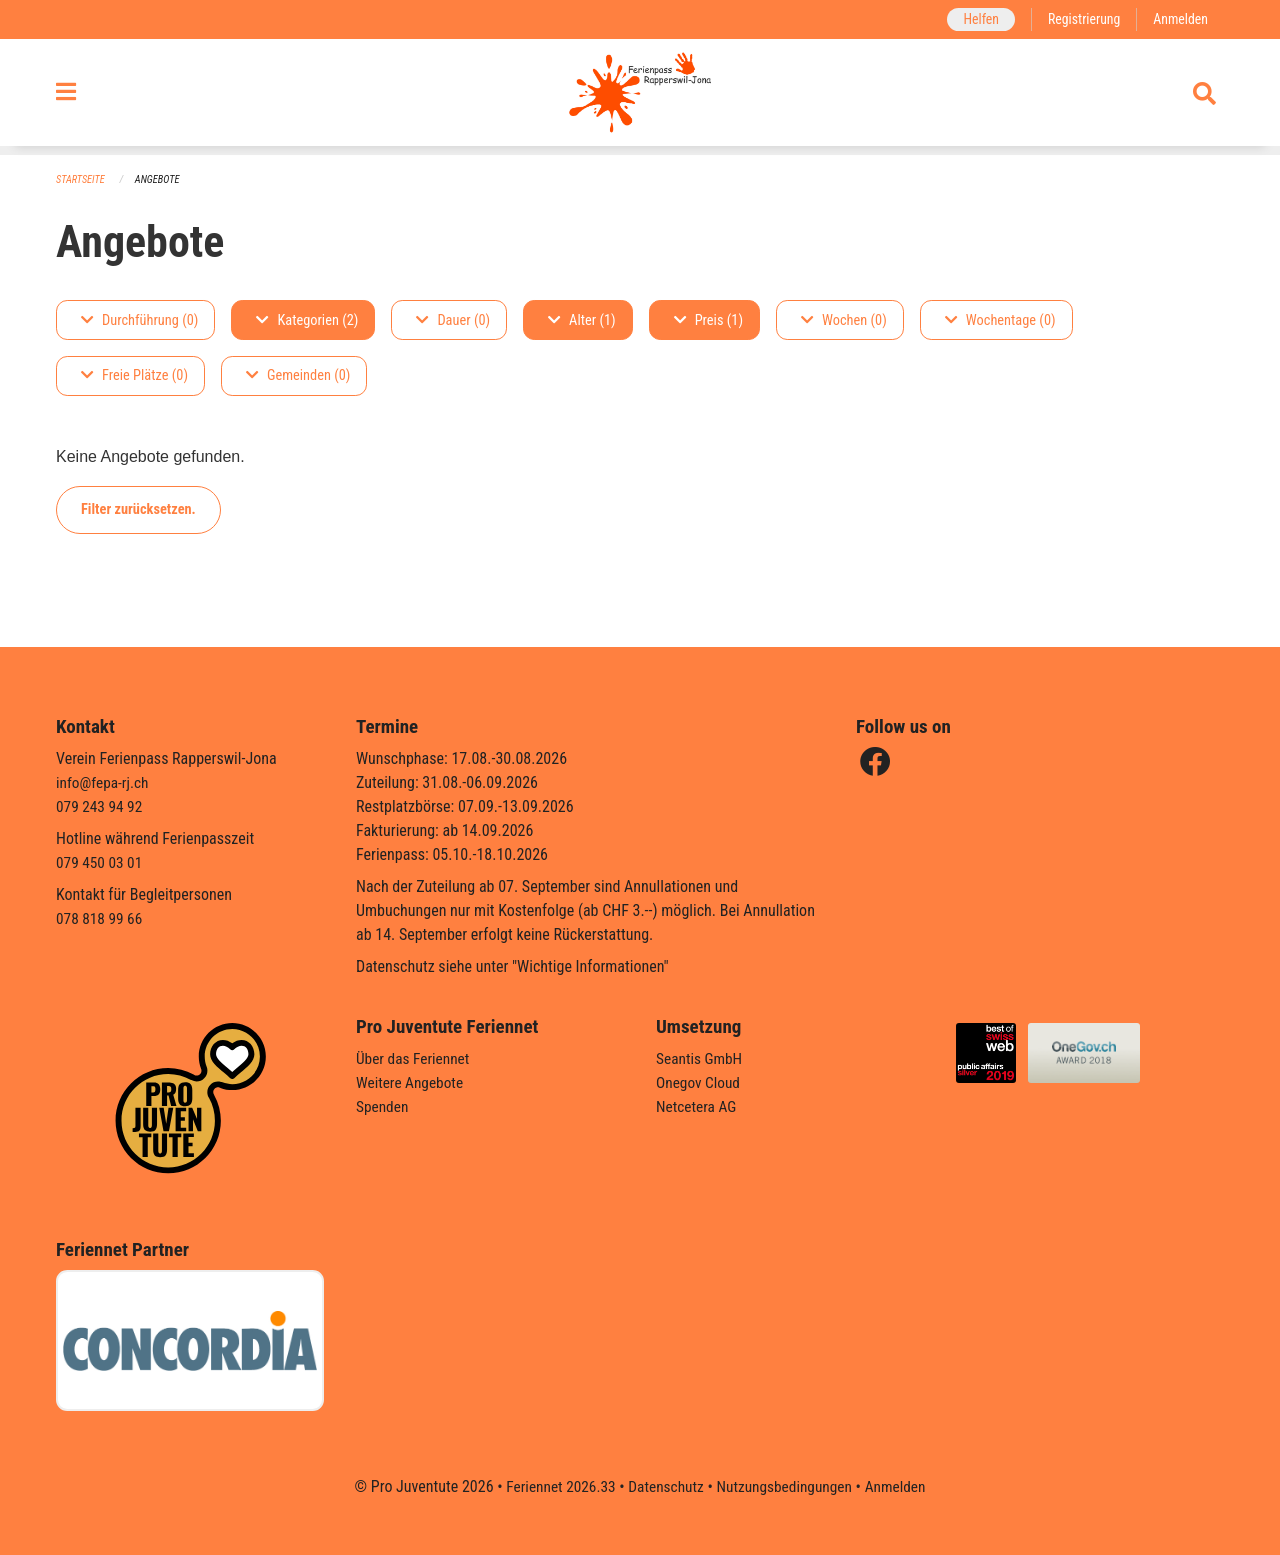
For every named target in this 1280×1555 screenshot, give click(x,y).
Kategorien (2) (307, 320)
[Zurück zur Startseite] (639, 98)
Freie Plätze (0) (134, 376)
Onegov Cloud (700, 1082)
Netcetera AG (698, 1106)
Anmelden (1179, 19)
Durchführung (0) (139, 320)
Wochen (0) (844, 320)
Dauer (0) (453, 320)
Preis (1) (708, 320)
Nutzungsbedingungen (786, 1486)
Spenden (383, 1106)
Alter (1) (582, 320)
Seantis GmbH (701, 1058)
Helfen (974, 19)
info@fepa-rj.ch (104, 782)
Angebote (161, 180)
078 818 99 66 (101, 918)
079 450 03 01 (101, 862)
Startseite (82, 180)
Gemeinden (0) (298, 376)
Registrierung (1080, 19)
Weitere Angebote (412, 1082)
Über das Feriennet (415, 1058)
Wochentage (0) (1000, 320)
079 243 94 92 (101, 806)
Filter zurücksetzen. (138, 509)
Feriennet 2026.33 (555, 1486)
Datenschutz (664, 1486)
